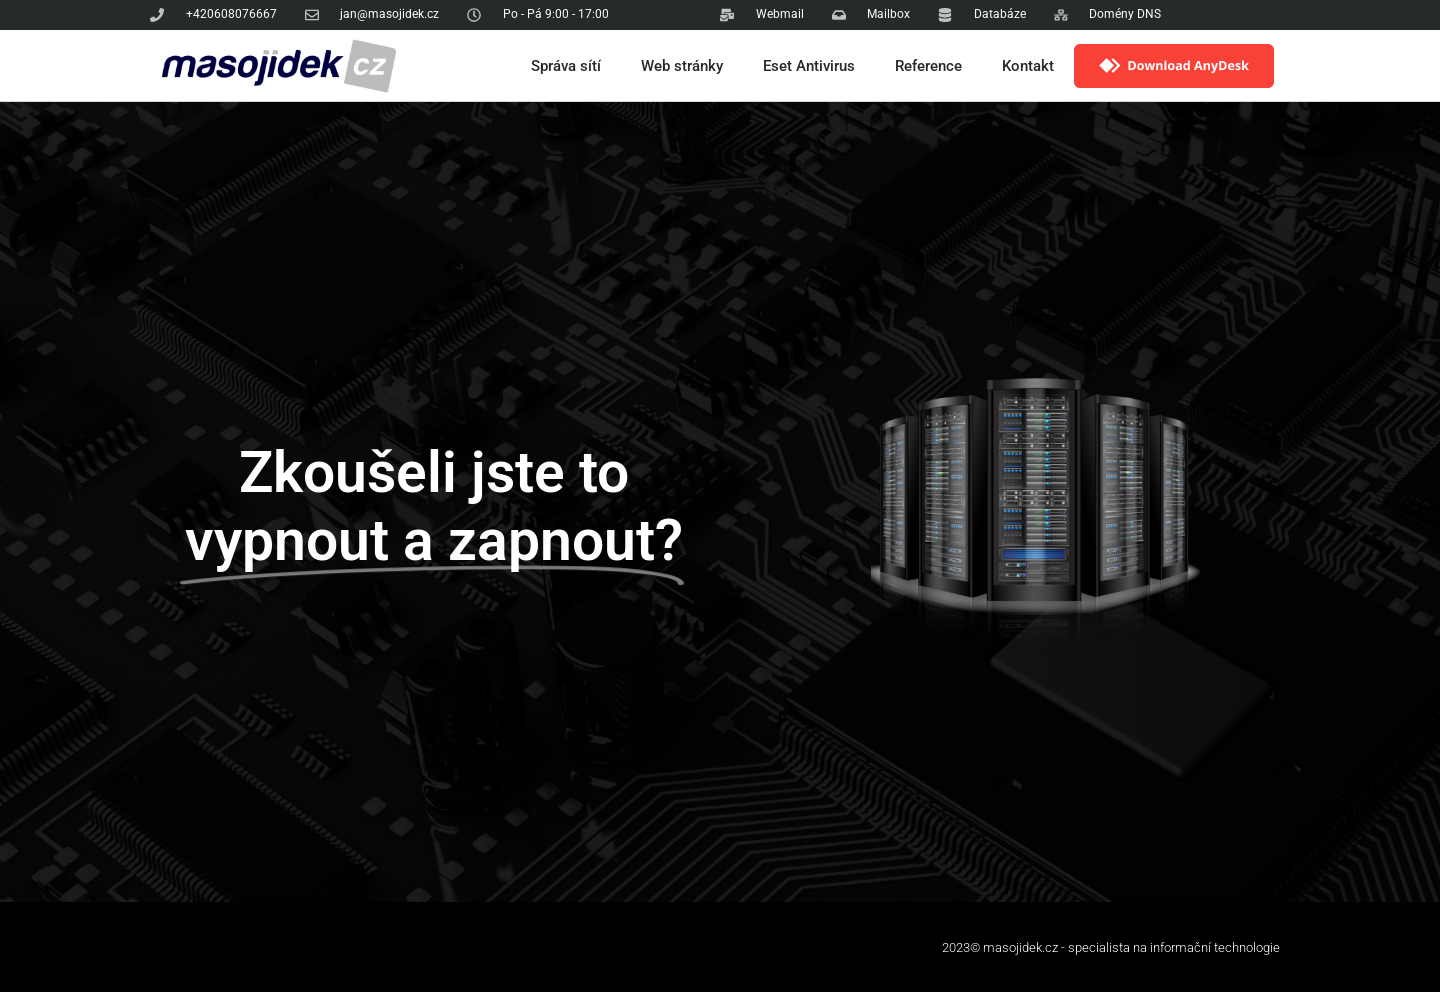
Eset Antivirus (809, 66)
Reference (928, 66)
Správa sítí (566, 66)
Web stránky (682, 66)
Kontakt (1028, 66)
